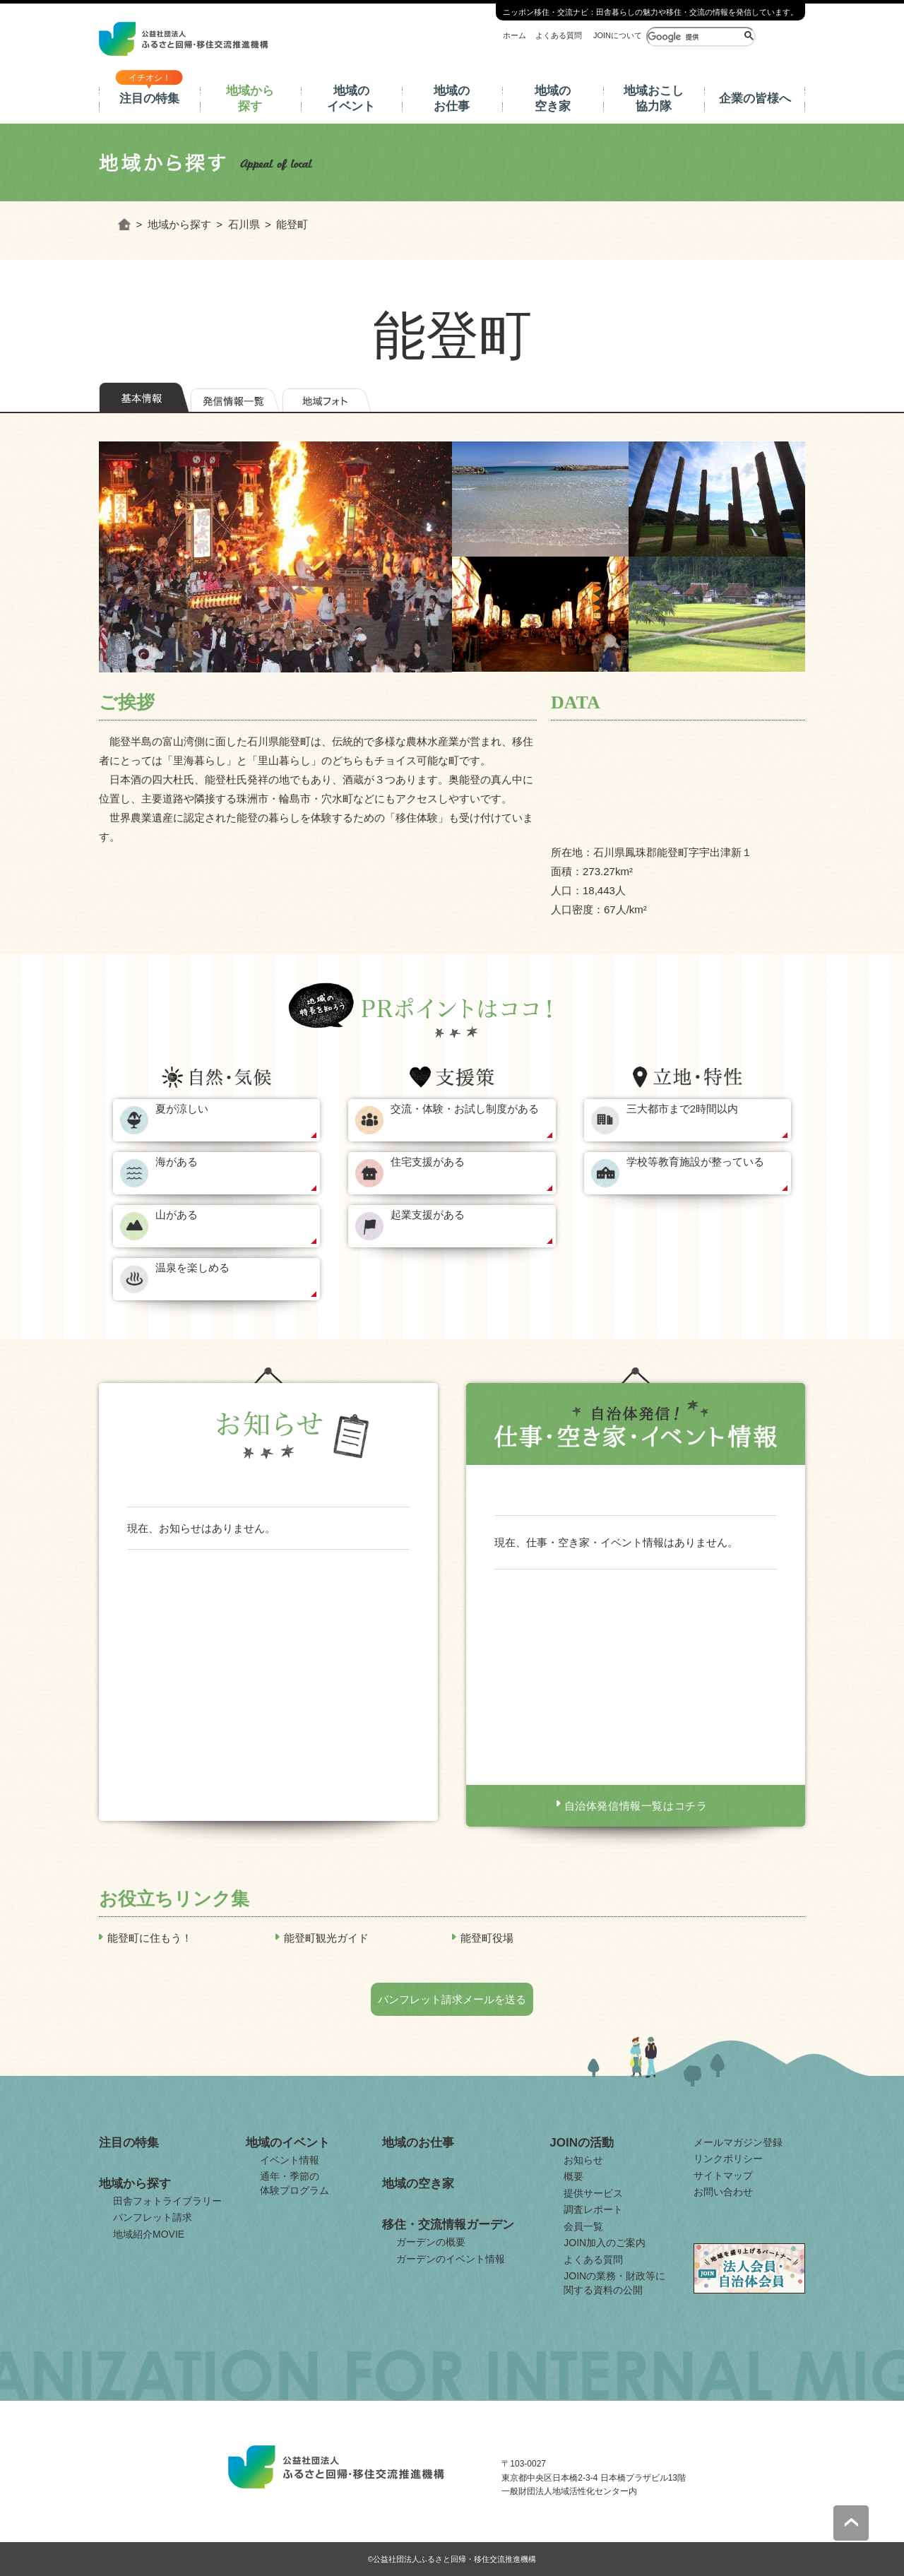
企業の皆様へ (755, 98)
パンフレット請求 (152, 2217)
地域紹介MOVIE (148, 2234)
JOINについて (617, 35)
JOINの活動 (581, 2142)
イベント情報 (289, 2160)
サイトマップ (723, 2175)
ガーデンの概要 (430, 2242)
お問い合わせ (723, 2191)
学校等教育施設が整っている (695, 1162)
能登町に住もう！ (149, 1938)
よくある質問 (558, 35)
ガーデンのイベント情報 (450, 2259)
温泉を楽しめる (192, 1268)
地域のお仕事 (452, 98)
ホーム (514, 35)
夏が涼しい (181, 1109)
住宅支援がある (428, 1162)
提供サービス (593, 2193)
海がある (176, 1162)
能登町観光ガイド (326, 1938)
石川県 (244, 224)
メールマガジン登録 (738, 2142)
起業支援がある (428, 1215)
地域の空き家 (553, 98)
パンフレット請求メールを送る (452, 1999)
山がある (176, 1215)
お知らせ (583, 2160)
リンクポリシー (728, 2158)
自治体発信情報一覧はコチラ (636, 1806)
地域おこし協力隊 (654, 98)
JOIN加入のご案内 (605, 2242)
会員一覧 (583, 2226)
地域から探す (250, 98)
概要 (573, 2176)
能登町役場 (486, 1938)
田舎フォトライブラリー (167, 2201)
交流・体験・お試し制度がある (465, 1109)
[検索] (694, 36)
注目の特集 (149, 98)
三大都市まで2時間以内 (682, 1109)
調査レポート (593, 2209)
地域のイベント (351, 98)
